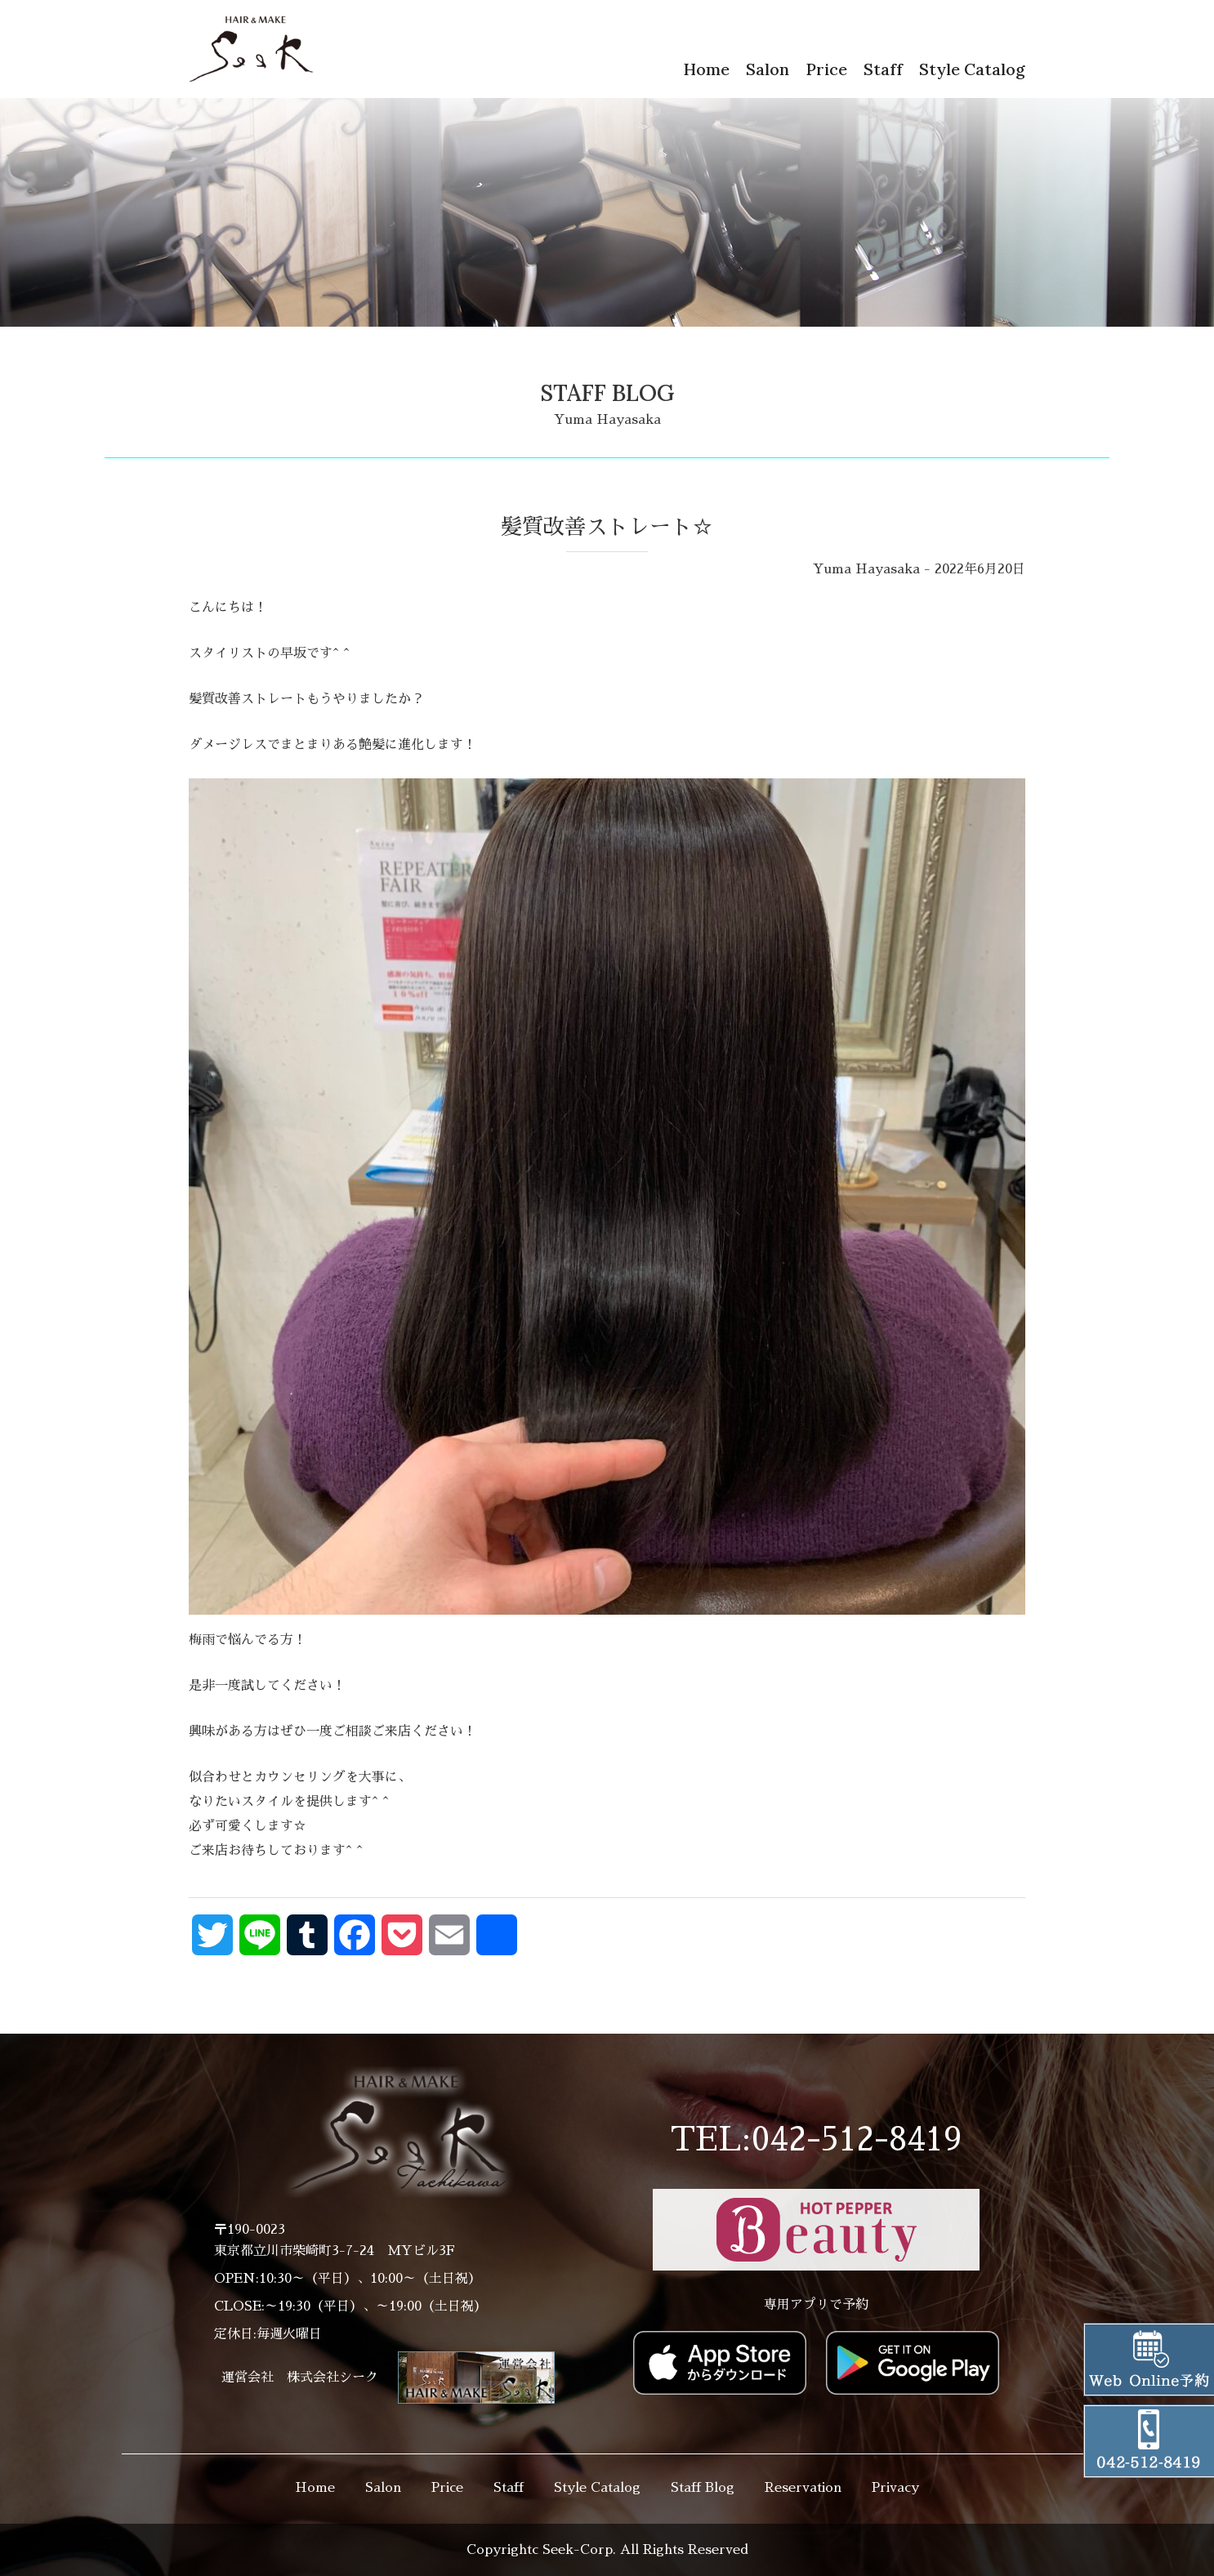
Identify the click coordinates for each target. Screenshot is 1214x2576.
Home (706, 69)
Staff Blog (702, 2487)
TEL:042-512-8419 (816, 2140)
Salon (767, 69)
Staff (883, 69)
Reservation (803, 2487)
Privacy (895, 2487)
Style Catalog (972, 69)
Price (826, 69)
